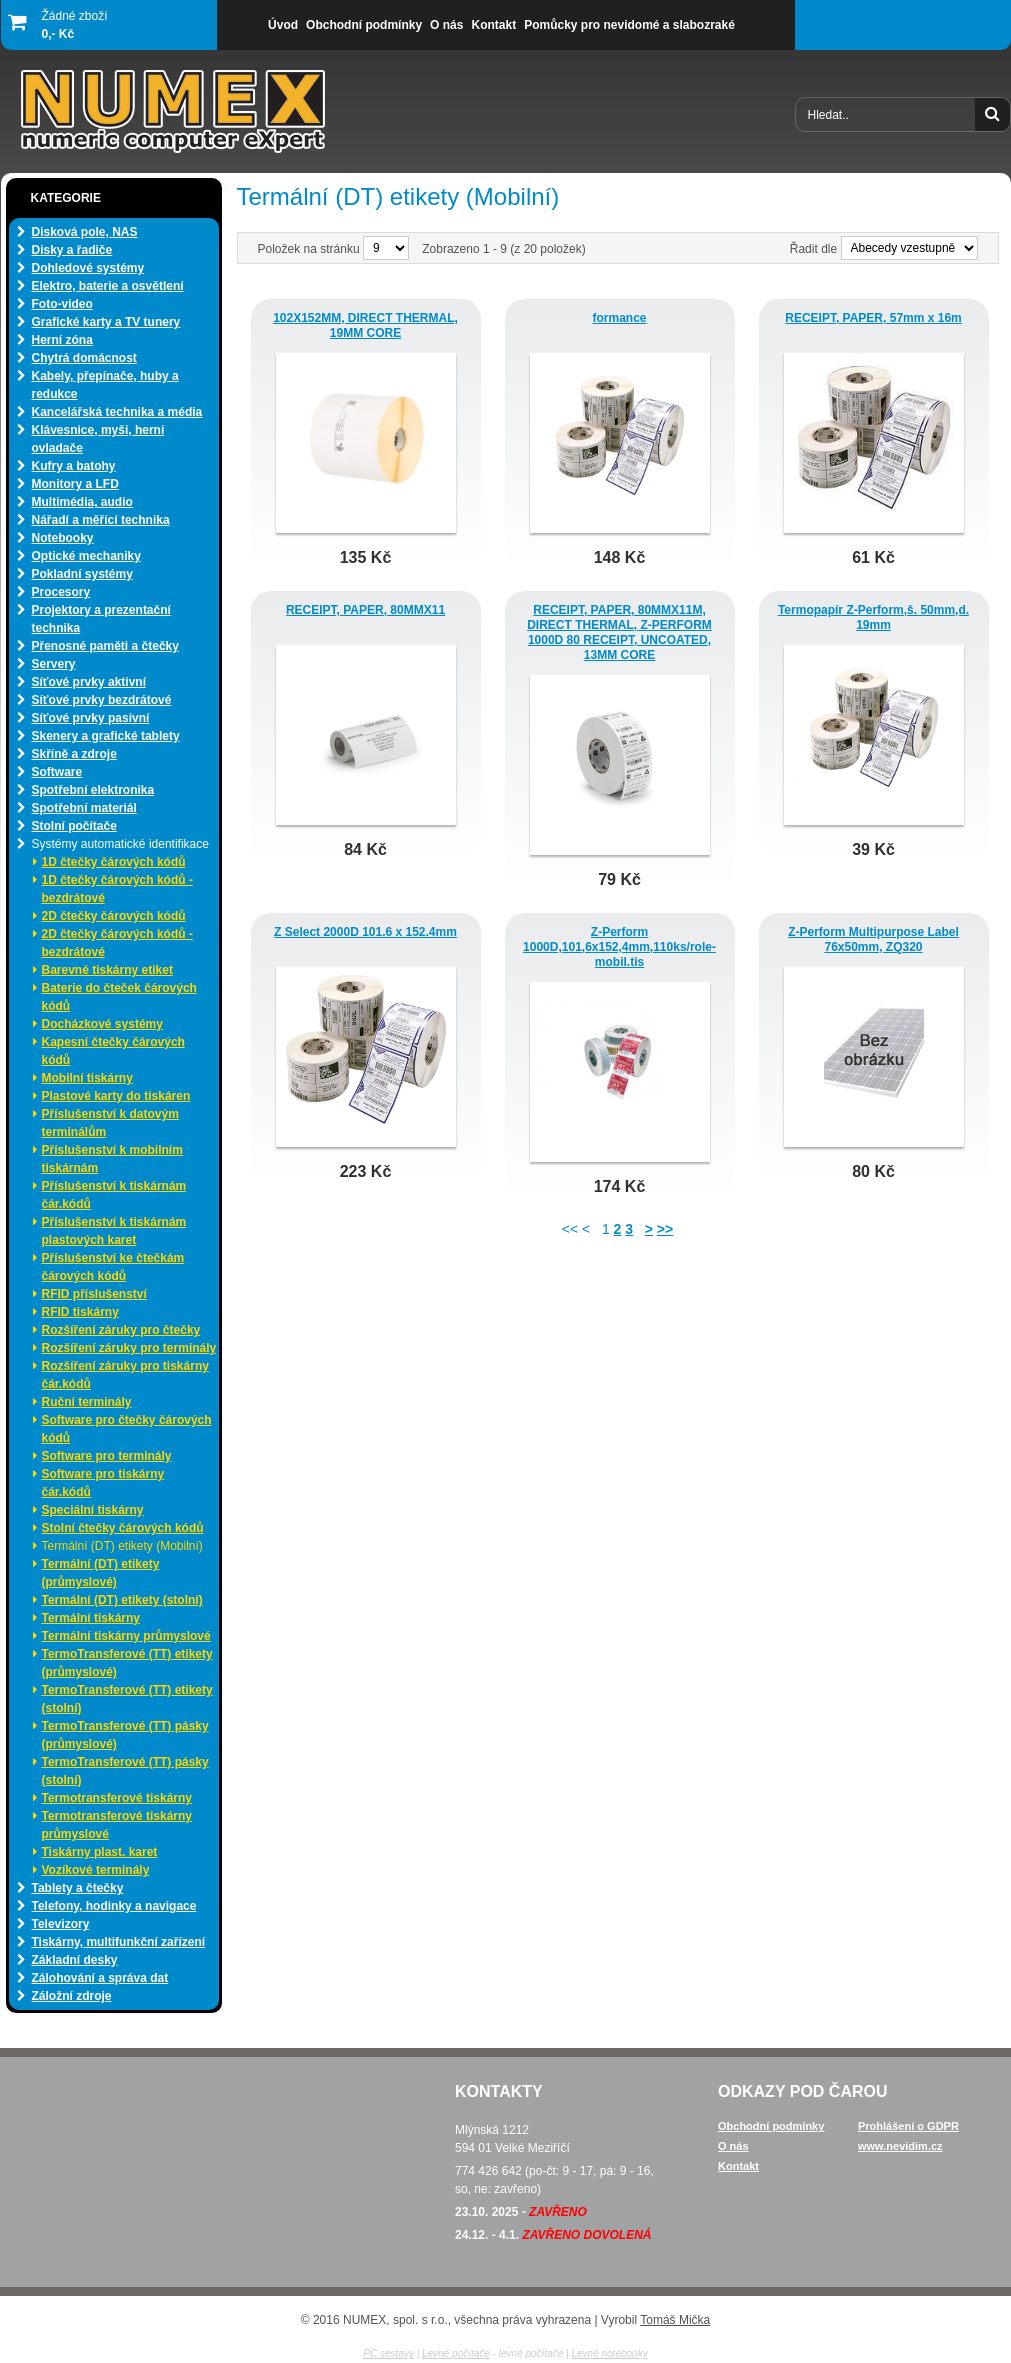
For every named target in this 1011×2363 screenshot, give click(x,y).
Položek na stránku (310, 249)
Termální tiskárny (91, 1618)
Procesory (61, 592)
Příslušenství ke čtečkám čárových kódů (113, 1267)
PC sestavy (388, 2353)
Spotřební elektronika (93, 790)
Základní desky (75, 1960)
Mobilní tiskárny (87, 1078)
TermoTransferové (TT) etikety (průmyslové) (127, 1663)
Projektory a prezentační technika (101, 619)
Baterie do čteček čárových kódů (119, 997)
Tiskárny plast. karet (100, 1852)
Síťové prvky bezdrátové (102, 700)
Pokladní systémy (82, 574)
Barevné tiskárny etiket (107, 970)
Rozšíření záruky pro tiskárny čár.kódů (125, 1375)
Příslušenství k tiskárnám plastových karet (114, 1231)
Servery (54, 664)
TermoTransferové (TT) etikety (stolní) (127, 1699)
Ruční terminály (87, 1402)
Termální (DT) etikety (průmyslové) (101, 1573)
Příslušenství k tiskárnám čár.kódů (114, 1195)
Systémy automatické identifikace (120, 844)
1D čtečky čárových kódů (114, 862)
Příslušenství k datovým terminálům (110, 1123)
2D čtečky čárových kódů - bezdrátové (117, 943)
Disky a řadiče (72, 250)
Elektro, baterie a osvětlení (108, 286)
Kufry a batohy (74, 466)
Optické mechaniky (86, 556)
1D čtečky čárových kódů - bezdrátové (117, 889)
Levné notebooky (609, 2353)
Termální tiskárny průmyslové (126, 1636)
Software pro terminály (107, 1456)
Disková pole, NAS (85, 232)
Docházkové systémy (102, 1024)
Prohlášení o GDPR (908, 2126)
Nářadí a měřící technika (101, 520)
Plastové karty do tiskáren (116, 1096)
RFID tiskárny (80, 1312)
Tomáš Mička (675, 2320)
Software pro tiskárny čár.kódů (103, 1483)
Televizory (61, 1924)
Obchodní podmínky (771, 2126)
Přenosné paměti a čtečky (105, 646)
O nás (733, 2146)
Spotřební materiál (84, 808)
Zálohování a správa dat (100, 1978)
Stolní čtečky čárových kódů (123, 1528)
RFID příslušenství (94, 1294)
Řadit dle (813, 249)
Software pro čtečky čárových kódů (127, 1429)
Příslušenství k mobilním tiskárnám (112, 1159)
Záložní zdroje (72, 1996)
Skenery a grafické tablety (106, 736)
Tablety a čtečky (78, 1888)
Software (57, 772)
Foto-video (62, 304)
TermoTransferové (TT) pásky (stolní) (125, 1771)
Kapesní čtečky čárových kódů (113, 1051)
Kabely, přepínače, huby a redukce (105, 385)
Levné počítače (456, 2353)
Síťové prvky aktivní (89, 682)
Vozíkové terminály (96, 1870)
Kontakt (738, 2166)
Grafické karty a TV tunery (106, 322)
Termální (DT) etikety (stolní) (122, 1600)
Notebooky (63, 538)
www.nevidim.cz (900, 2146)
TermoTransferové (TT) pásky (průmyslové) (125, 1735)
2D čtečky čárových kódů (114, 916)
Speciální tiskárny (93, 1510)
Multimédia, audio (82, 502)
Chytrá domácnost (84, 358)
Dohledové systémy (88, 268)
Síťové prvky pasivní (91, 718)
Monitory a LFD (75, 484)
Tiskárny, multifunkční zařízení (119, 1942)
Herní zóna (62, 340)
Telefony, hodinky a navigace (114, 1906)
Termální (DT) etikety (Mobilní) (122, 1546)
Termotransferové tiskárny (117, 1798)
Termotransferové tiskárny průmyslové (117, 1825)
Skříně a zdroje (74, 754)
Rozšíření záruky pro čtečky (121, 1330)
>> (665, 1229)
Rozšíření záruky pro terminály (129, 1348)
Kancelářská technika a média (117, 412)
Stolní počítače (74, 826)
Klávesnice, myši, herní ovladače (98, 439)
